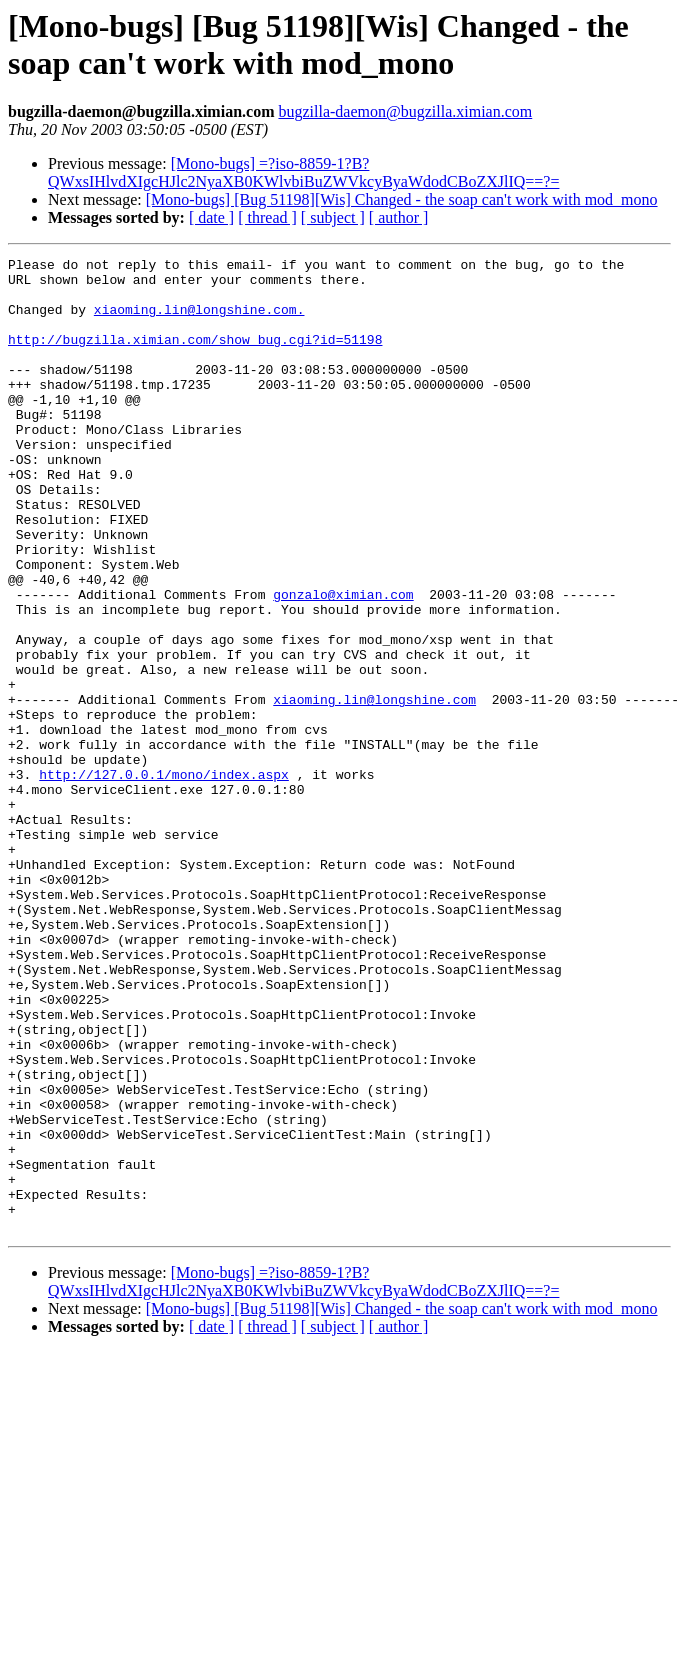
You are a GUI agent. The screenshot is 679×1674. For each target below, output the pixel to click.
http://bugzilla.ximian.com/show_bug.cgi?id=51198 (195, 357)
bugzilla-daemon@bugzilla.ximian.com (405, 111)
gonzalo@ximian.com (343, 663)
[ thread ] (267, 217)
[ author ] (399, 217)
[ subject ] (333, 217)
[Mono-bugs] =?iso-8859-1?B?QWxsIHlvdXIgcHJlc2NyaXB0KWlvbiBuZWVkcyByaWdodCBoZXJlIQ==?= (303, 172)
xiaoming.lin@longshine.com (374, 789)
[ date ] (211, 217)
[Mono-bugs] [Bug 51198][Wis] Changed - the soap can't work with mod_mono (402, 199)
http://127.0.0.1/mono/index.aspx (164, 879)
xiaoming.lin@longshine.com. (199, 321)
